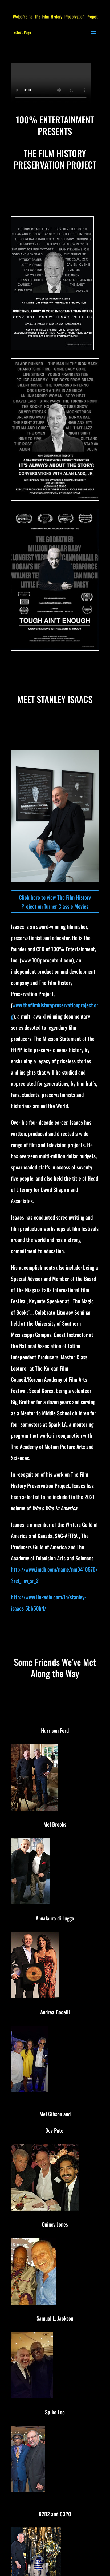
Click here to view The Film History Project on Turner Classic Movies (55, 901)
